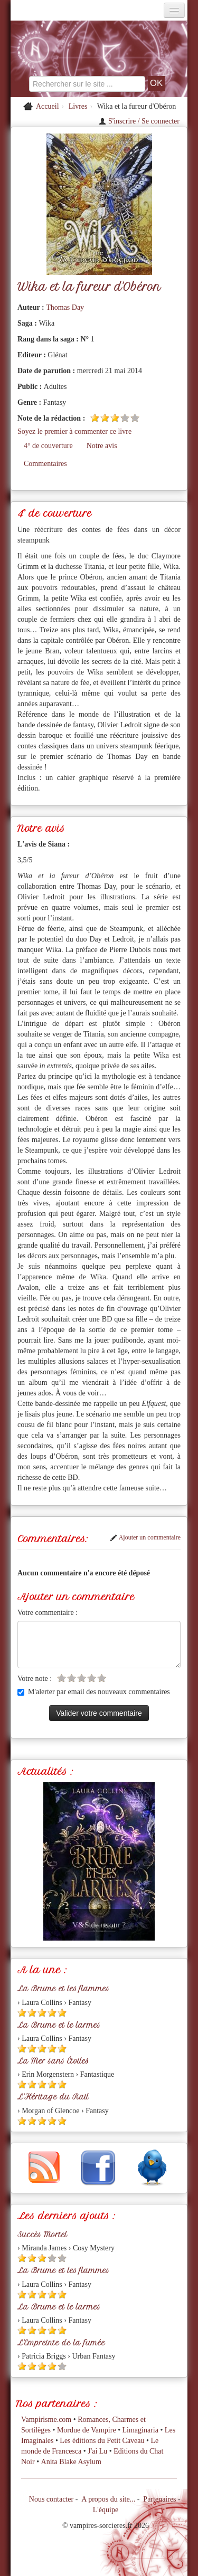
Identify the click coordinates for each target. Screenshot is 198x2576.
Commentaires (45, 464)
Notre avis (102, 446)
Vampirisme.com (46, 2419)
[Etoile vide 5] (134, 417)
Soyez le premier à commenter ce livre (74, 431)
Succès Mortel (42, 2234)
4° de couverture (48, 446)
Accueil (47, 106)
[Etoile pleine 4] (52, 2012)
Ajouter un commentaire (145, 1537)
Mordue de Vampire (86, 2430)
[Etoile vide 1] (61, 1678)
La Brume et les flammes (63, 1988)
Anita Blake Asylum (71, 2462)
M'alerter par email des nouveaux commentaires (93, 1692)
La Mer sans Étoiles (53, 2061)
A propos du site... (108, 2499)
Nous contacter (51, 2499)
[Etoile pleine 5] (62, 2012)
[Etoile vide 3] (81, 1678)
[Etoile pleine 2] (104, 417)
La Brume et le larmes (58, 2025)
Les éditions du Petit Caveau (102, 2441)
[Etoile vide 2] (71, 1678)
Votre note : (34, 1679)
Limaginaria (140, 2430)
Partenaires (159, 2499)
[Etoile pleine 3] (114, 417)
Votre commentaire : (47, 1613)
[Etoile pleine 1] (94, 417)
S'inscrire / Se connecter (139, 121)
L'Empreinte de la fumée (61, 2343)
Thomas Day (65, 307)
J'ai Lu (97, 2451)
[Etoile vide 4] (124, 417)
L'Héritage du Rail (53, 2097)
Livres (78, 106)
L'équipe (105, 2510)
